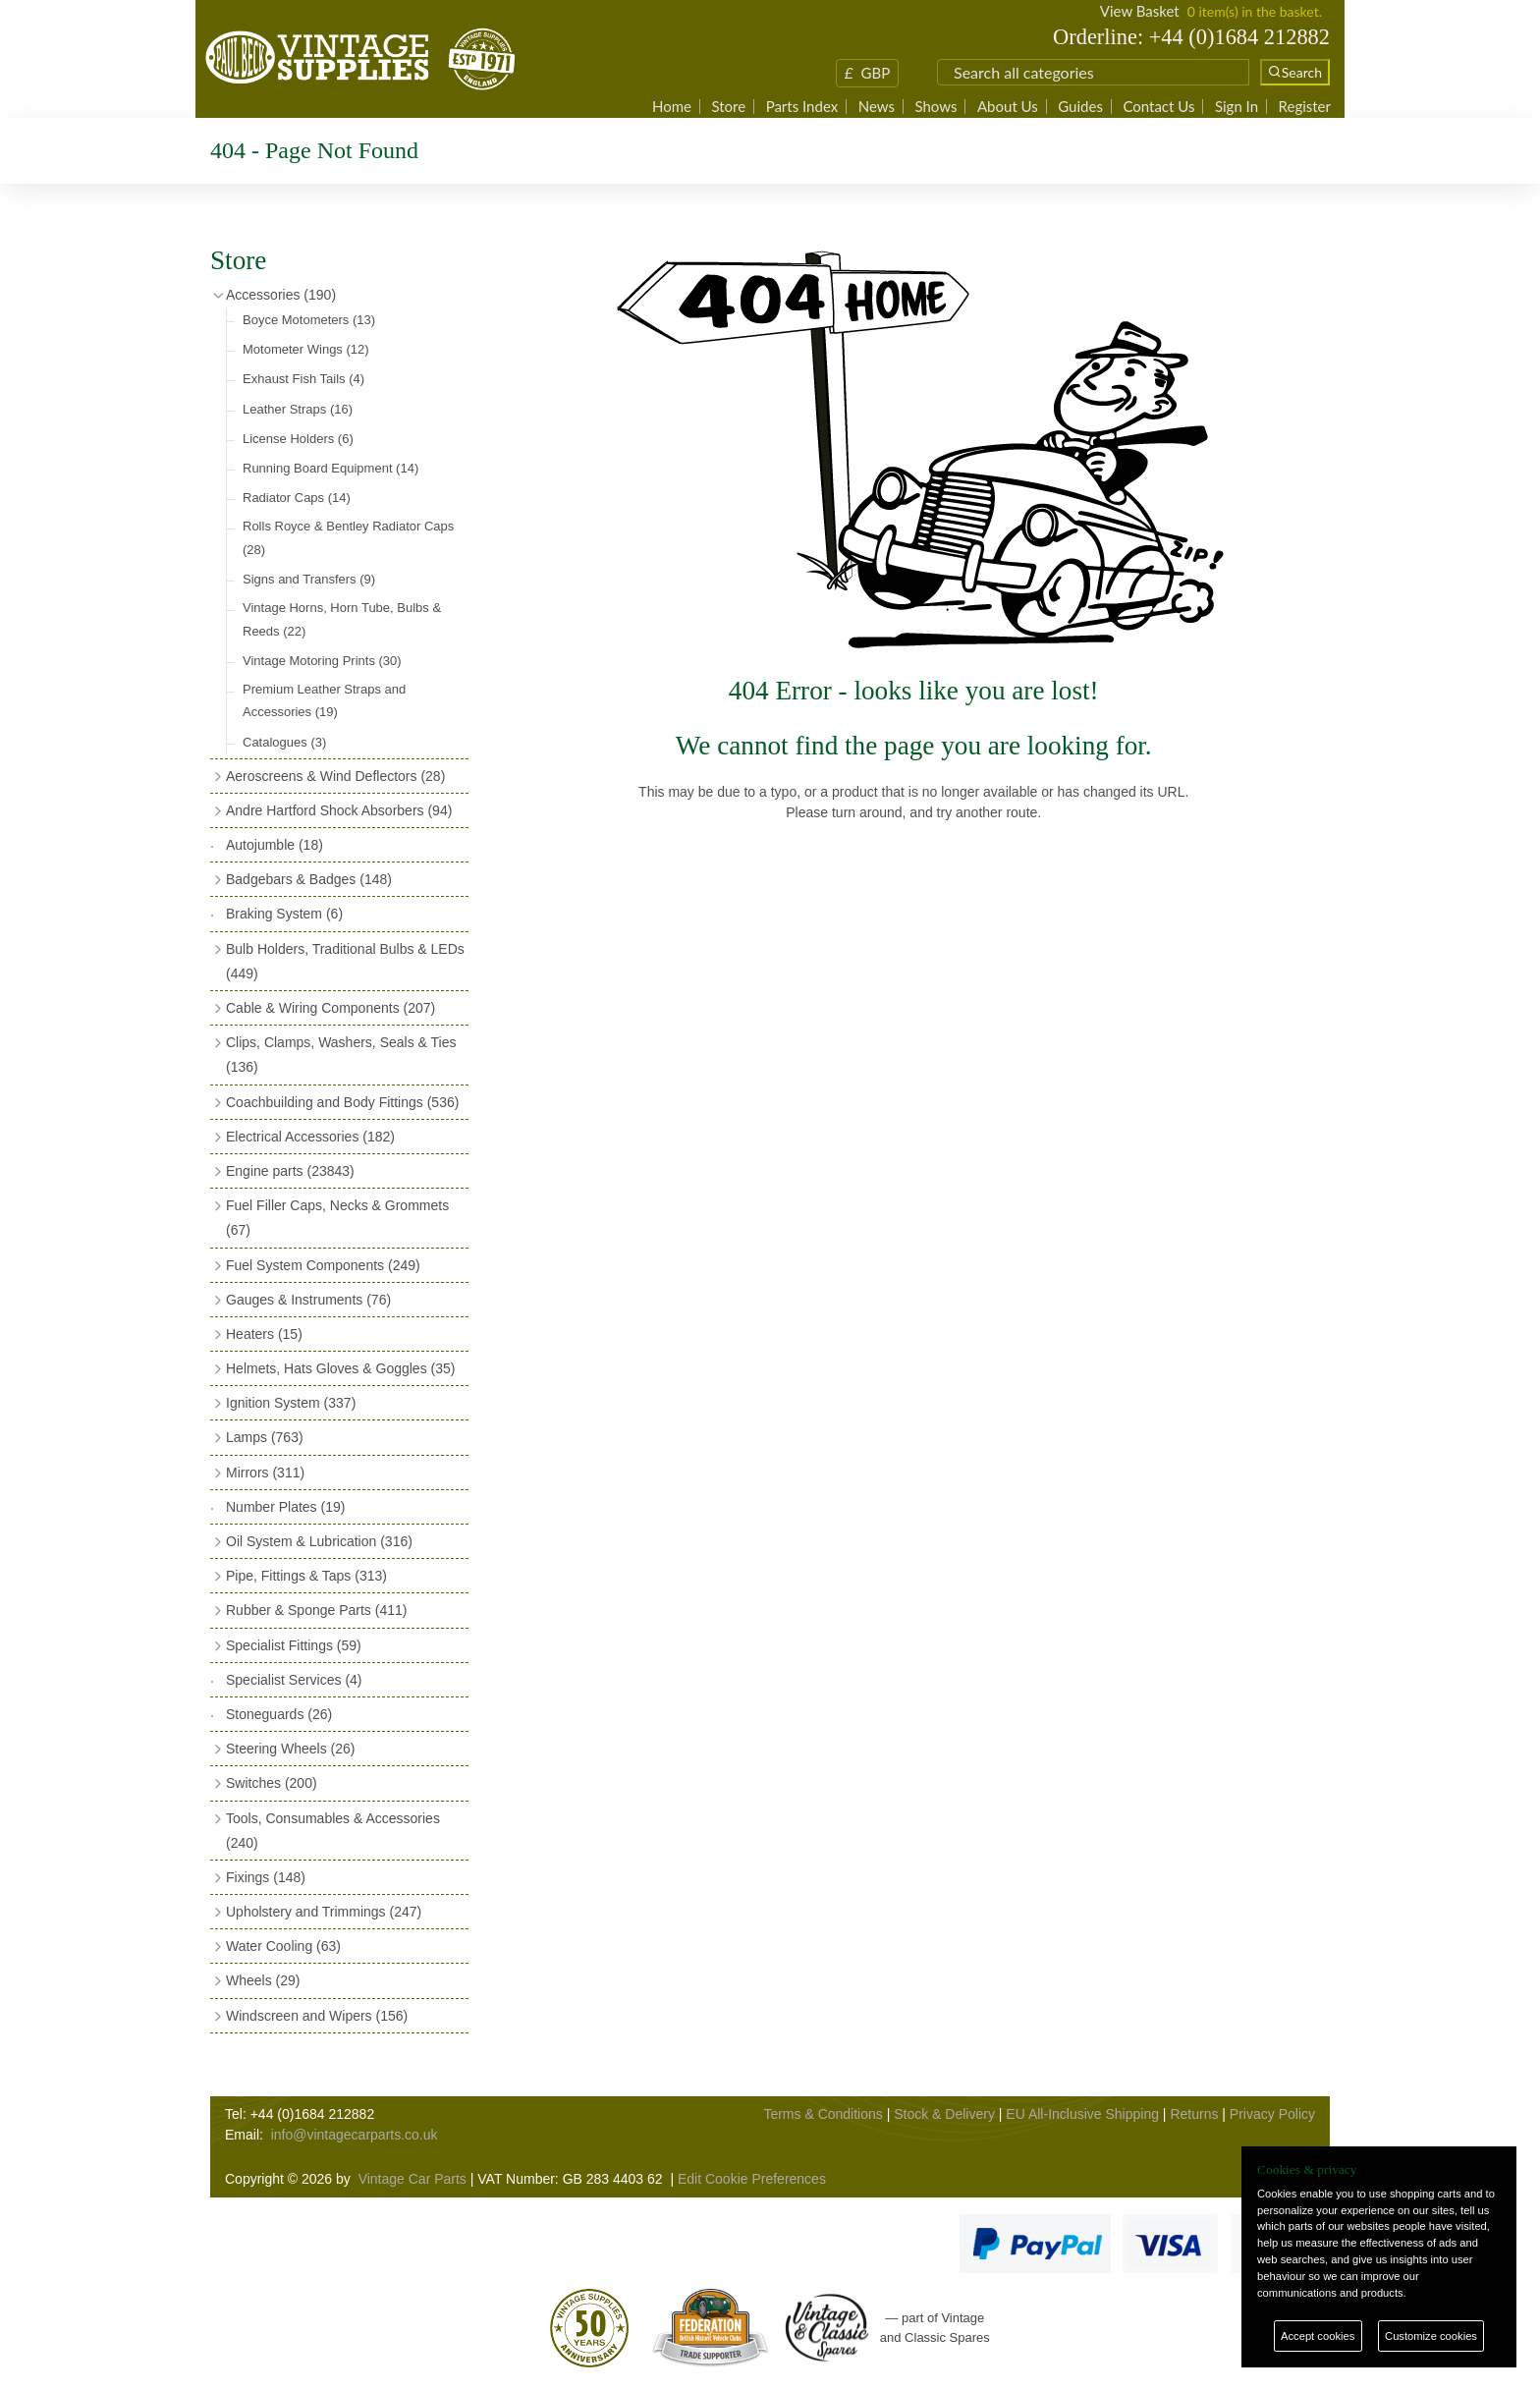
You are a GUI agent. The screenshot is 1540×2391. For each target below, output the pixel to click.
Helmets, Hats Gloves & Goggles (340, 1368)
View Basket (1140, 11)
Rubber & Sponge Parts (316, 1610)
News (876, 106)
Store (728, 106)
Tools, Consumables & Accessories (333, 1830)
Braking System (284, 913)
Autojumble (274, 845)
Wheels (263, 1980)
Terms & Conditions (822, 2114)
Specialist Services (294, 1680)
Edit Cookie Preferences (752, 2179)
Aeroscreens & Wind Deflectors (335, 776)
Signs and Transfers (309, 579)
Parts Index (802, 106)
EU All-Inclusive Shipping (1082, 2114)
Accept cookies (1317, 2336)
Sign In (1236, 106)
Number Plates (285, 1507)
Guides (1080, 106)
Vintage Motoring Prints (322, 660)
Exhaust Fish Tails (303, 378)
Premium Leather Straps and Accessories (324, 700)
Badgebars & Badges (309, 879)
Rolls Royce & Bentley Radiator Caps (348, 537)
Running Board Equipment (330, 468)
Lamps (264, 1437)
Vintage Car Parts (412, 2179)
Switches (271, 1783)
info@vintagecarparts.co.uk (354, 2134)
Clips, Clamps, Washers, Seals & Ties (341, 1054)
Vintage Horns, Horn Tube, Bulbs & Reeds (342, 619)
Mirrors (265, 1472)
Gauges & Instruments (308, 1299)
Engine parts (290, 1171)
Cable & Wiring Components (330, 1008)
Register (1305, 106)
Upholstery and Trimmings (323, 1911)
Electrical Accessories (310, 1136)
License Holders (298, 438)
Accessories (281, 295)
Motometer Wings (306, 349)
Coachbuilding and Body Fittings (342, 1102)
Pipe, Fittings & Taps (306, 1576)
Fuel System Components (323, 1265)
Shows (935, 106)
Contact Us (1158, 106)
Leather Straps (298, 409)
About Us (1007, 106)
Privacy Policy (1272, 2114)
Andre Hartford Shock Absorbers (339, 810)
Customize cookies (1431, 2336)
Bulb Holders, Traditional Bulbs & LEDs (345, 961)
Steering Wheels (291, 1748)
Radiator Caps (297, 497)
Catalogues (284, 742)
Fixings (265, 1877)
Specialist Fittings (293, 1645)
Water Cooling (283, 1946)
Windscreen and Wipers (317, 2016)
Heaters (264, 1334)
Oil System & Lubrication (319, 1541)
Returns (1194, 2114)
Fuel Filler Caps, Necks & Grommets (337, 1217)
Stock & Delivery (944, 2114)
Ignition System (291, 1403)
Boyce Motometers (309, 319)
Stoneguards (279, 1714)
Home (671, 106)
